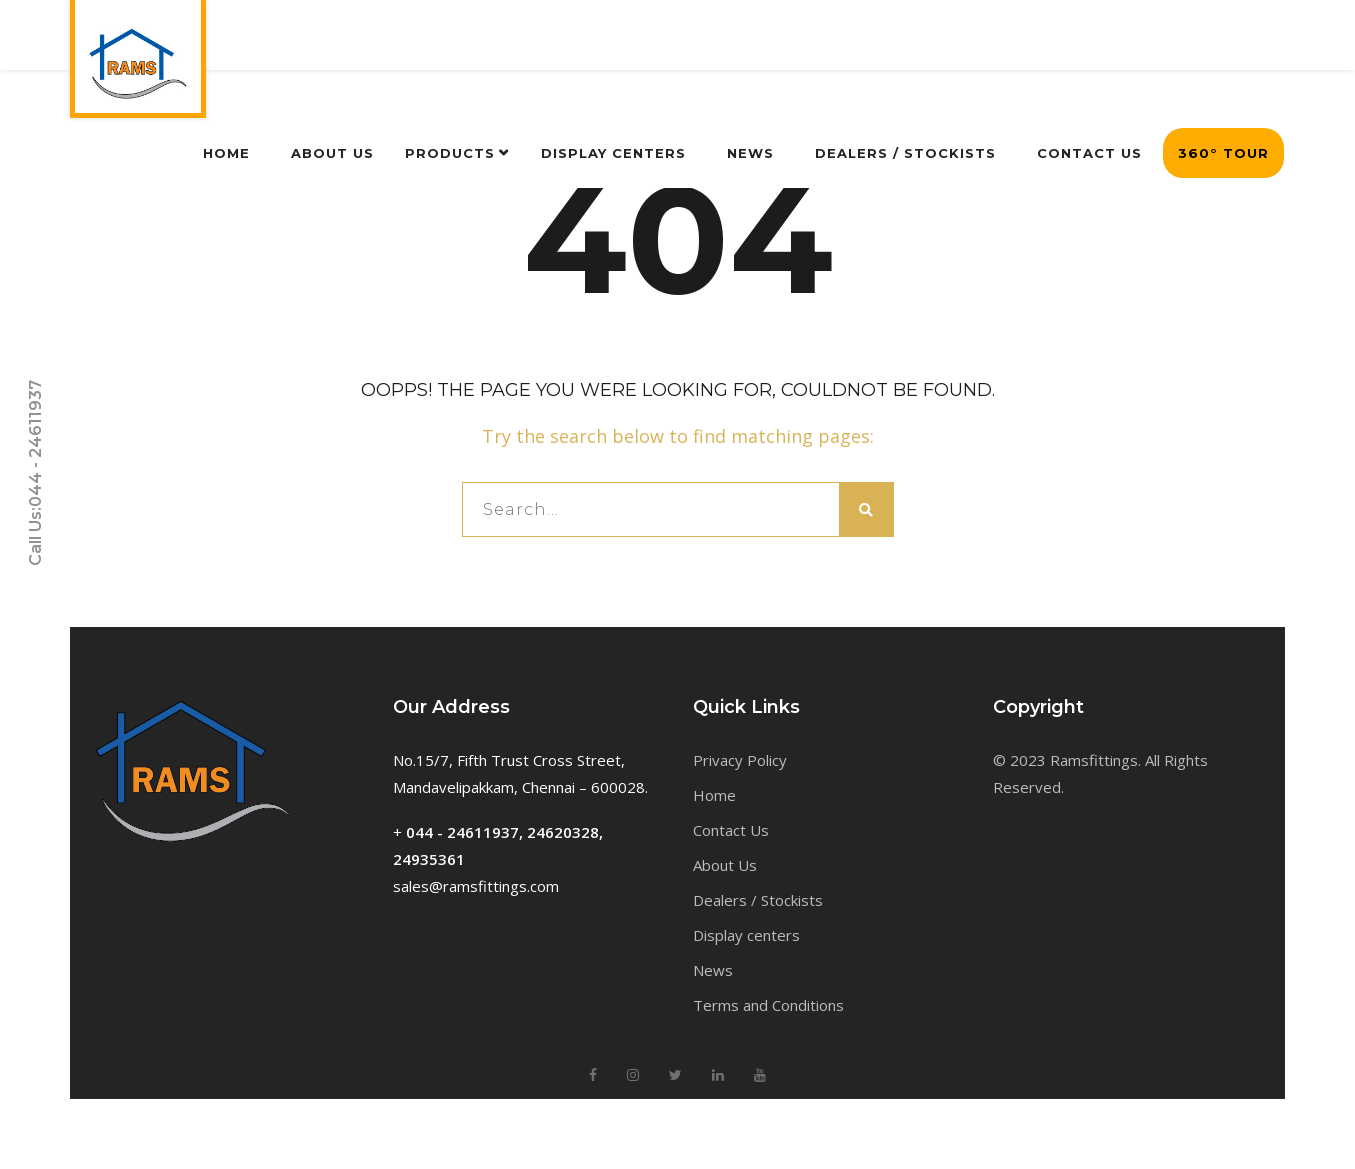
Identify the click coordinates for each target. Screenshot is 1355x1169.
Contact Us (731, 830)
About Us (725, 865)
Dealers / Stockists (758, 900)
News (713, 970)
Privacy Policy (740, 760)
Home (714, 795)
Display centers (746, 935)
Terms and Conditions (768, 1005)
